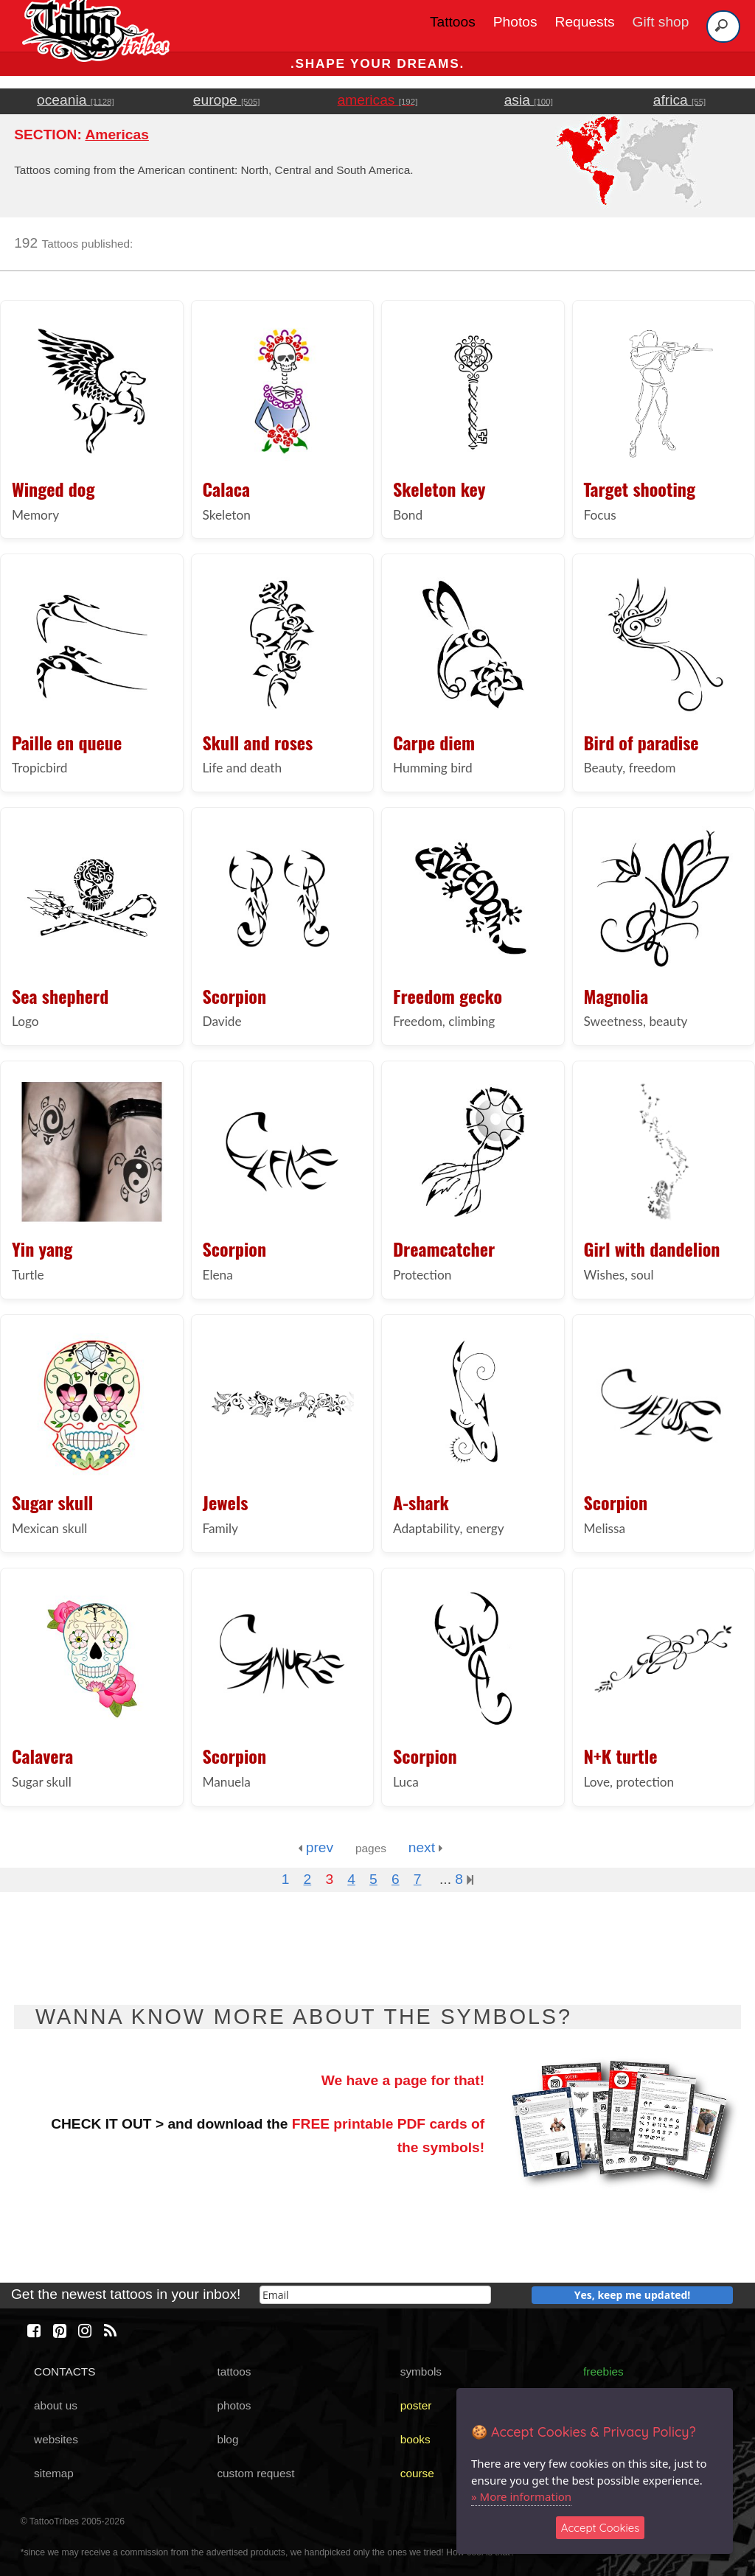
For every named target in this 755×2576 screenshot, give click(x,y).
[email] (375, 2295)
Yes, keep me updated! (632, 2295)
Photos (515, 21)
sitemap (54, 2473)
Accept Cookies (600, 2528)
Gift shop (661, 21)
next (425, 1847)
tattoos (234, 2371)
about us (55, 2405)
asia (528, 100)
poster (416, 2405)
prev (315, 1847)
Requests (585, 21)
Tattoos (453, 21)
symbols (421, 2371)
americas (378, 100)
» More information (521, 2496)
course (417, 2473)
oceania (75, 100)
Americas (116, 134)
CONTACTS (64, 2371)
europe (226, 100)
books (415, 2439)
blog (227, 2439)
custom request (255, 2473)
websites (56, 2439)
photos (234, 2405)
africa (679, 100)
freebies (603, 2371)
